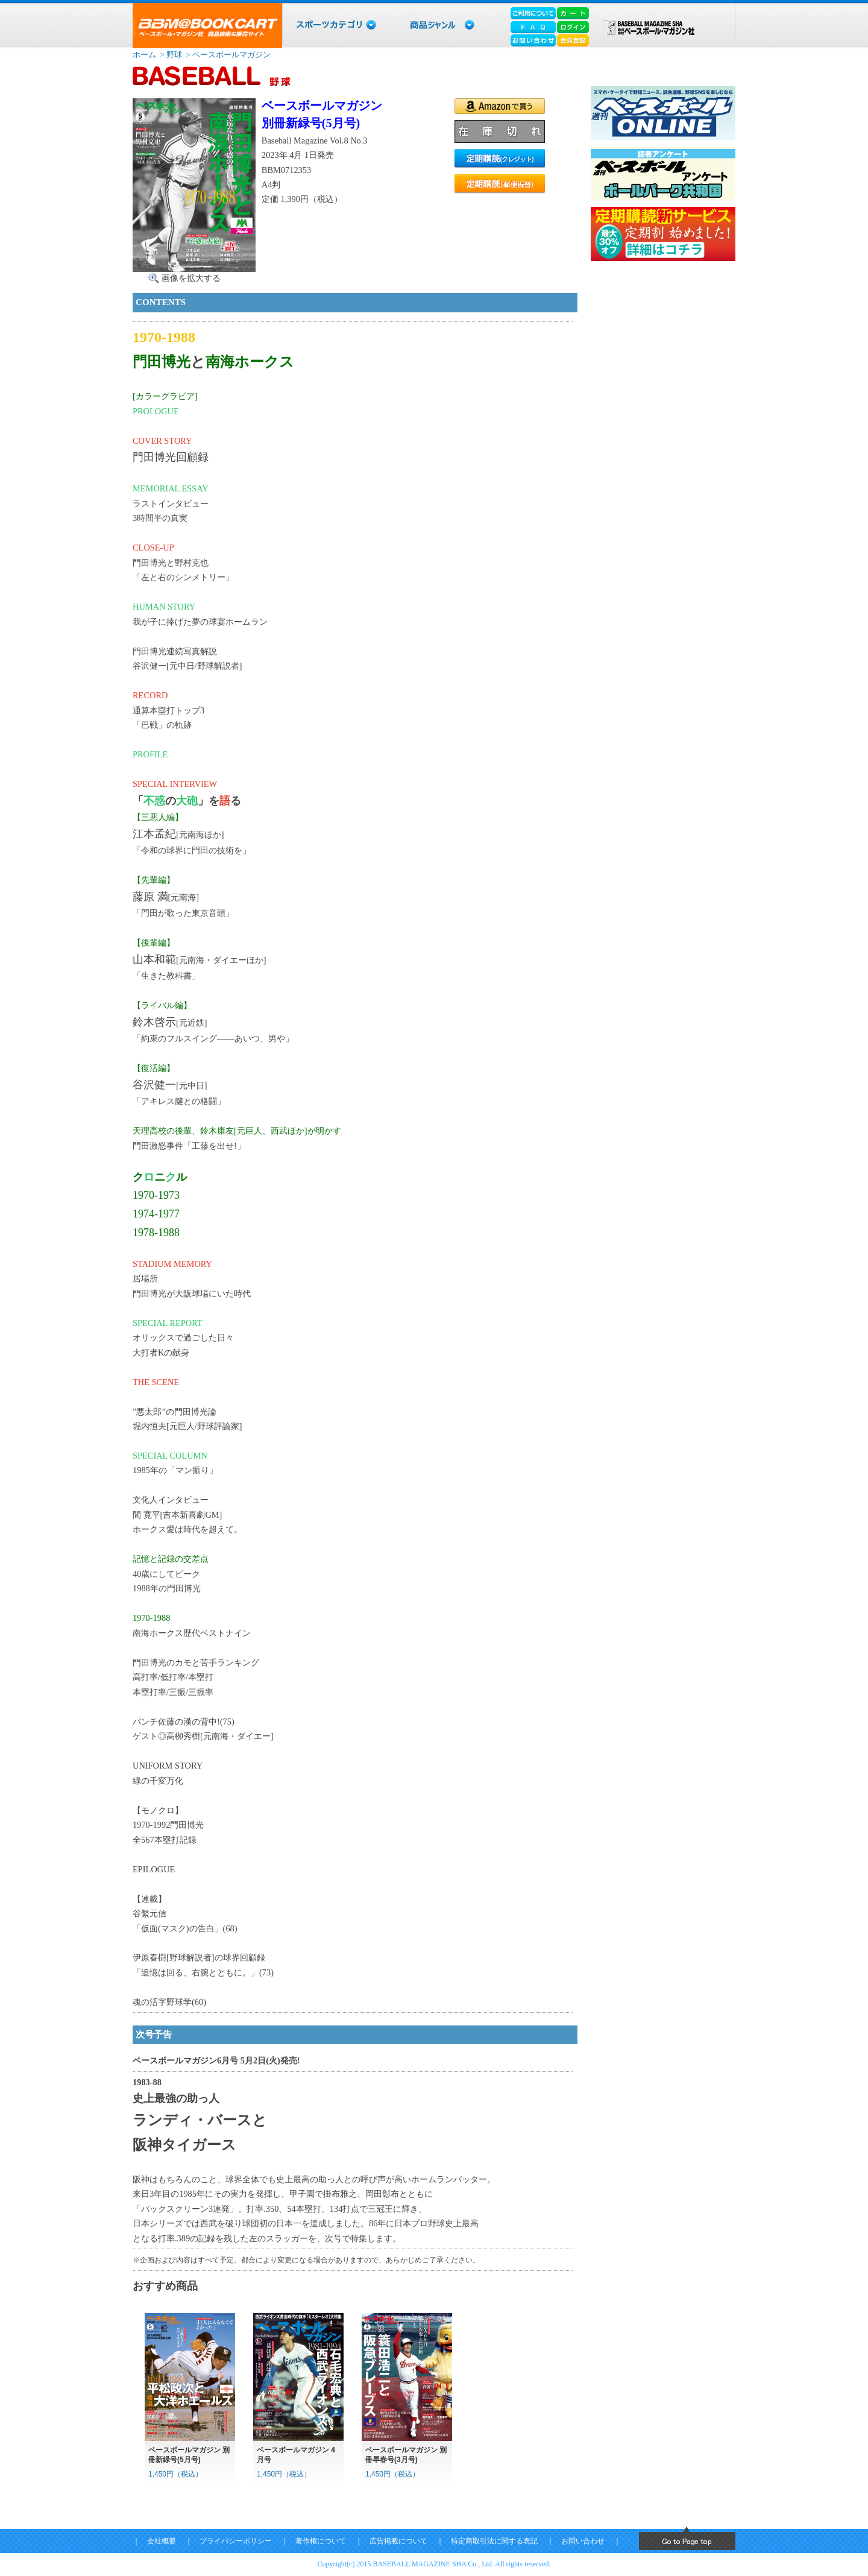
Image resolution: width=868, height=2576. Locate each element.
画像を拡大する (191, 278)
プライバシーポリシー (236, 2541)
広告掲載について (398, 2541)
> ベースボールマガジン (227, 54)
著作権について (320, 2541)
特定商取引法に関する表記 (494, 2541)
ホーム (144, 54)
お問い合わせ (583, 2541)
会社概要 (161, 2541)
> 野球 (170, 54)
